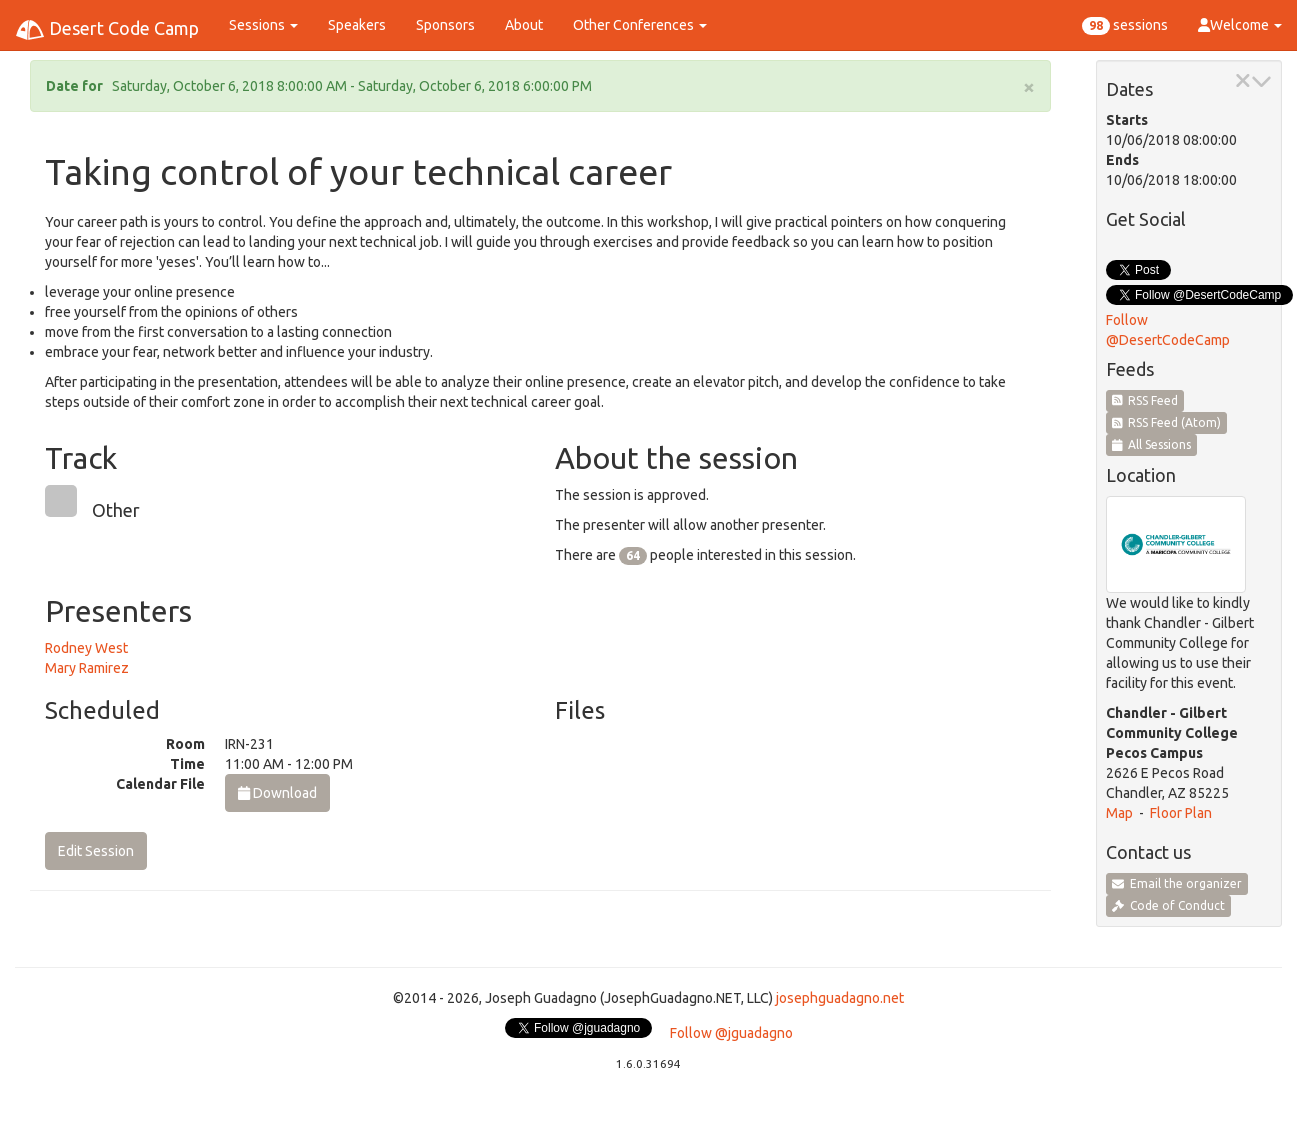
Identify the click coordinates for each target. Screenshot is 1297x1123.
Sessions (263, 25)
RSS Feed (1145, 400)
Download (277, 793)
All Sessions (1152, 444)
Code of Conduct (1168, 905)
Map (1119, 813)
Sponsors (445, 25)
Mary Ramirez (87, 668)
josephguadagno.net (840, 998)
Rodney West (86, 648)
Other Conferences (640, 25)
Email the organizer (1177, 883)
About (524, 25)
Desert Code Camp (107, 30)
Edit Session (96, 851)
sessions (1125, 26)
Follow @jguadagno (731, 1033)
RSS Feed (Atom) (1167, 422)
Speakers (357, 25)
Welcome (1240, 25)
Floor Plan (1181, 813)
